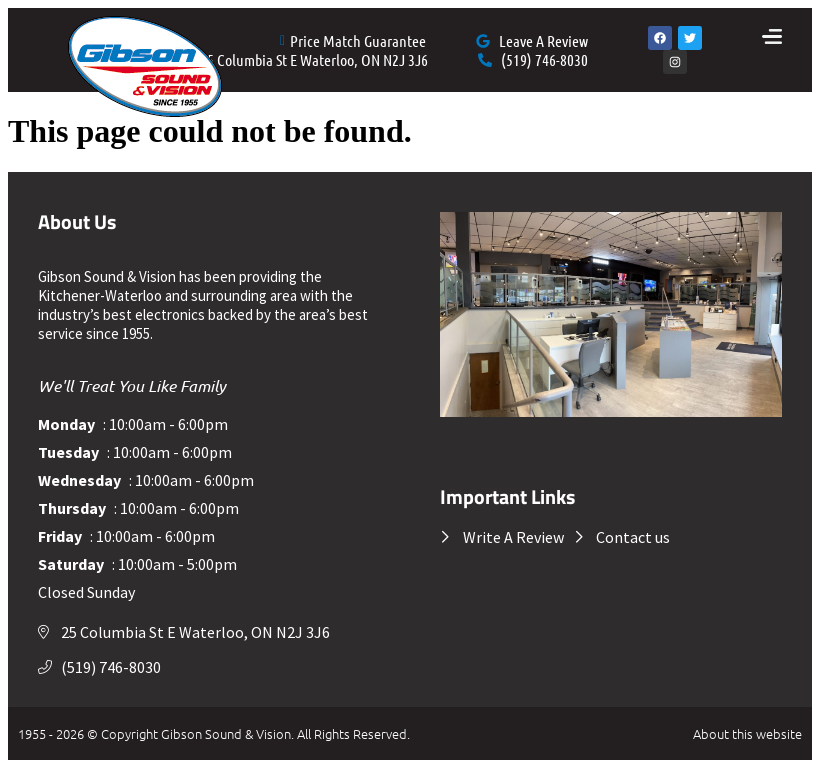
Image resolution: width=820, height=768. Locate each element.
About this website (747, 733)
